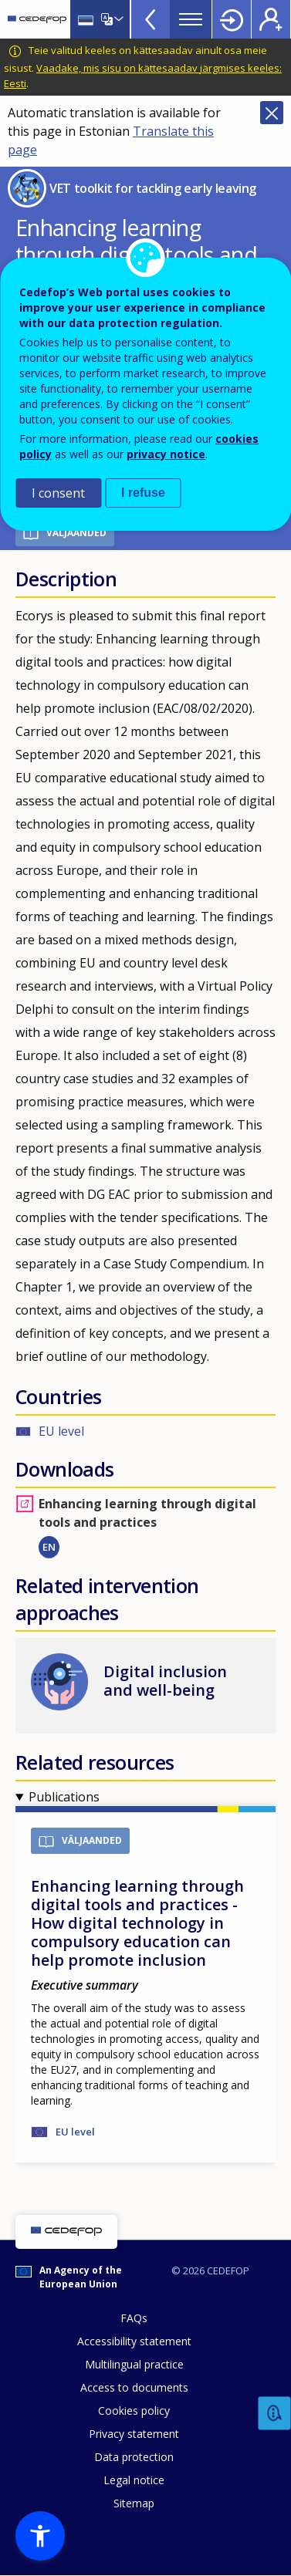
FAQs (133, 2318)
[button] (40, 2536)
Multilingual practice (134, 2364)
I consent (58, 492)
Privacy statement (134, 2433)
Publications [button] (64, 1796)
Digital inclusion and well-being (165, 1680)
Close (271, 112)
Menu (190, 19)
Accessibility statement (134, 2341)
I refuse (143, 492)
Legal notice (133, 2480)
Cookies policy (134, 2410)
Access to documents (134, 2387)
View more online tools (150, 19)
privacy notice (166, 454)
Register (271, 19)
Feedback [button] (275, 2413)
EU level (61, 1431)
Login (231, 19)
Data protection (134, 2456)
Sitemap (133, 2503)
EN (49, 1547)
